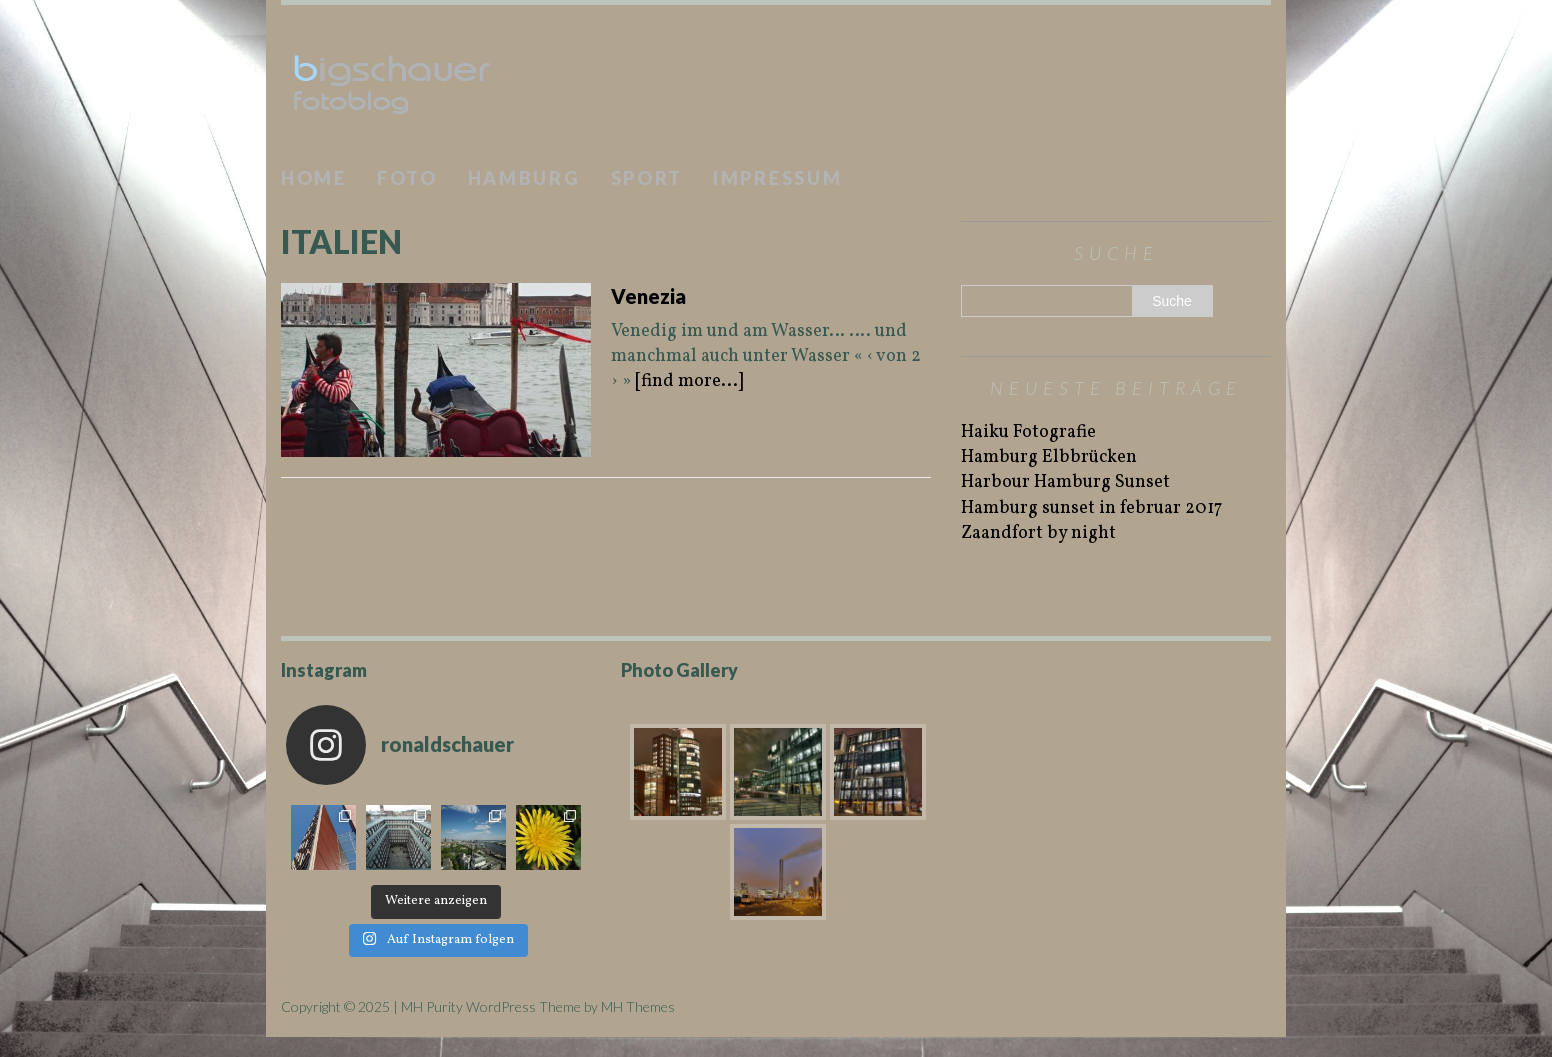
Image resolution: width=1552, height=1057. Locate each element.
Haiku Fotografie (1028, 432)
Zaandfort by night (1038, 533)
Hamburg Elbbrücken (1049, 457)
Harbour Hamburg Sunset (1065, 482)
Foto (407, 178)
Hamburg (524, 178)
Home (314, 178)
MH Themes (638, 1006)
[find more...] (689, 381)
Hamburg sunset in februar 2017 (1091, 508)
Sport (647, 178)
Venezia (648, 296)
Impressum (777, 178)
